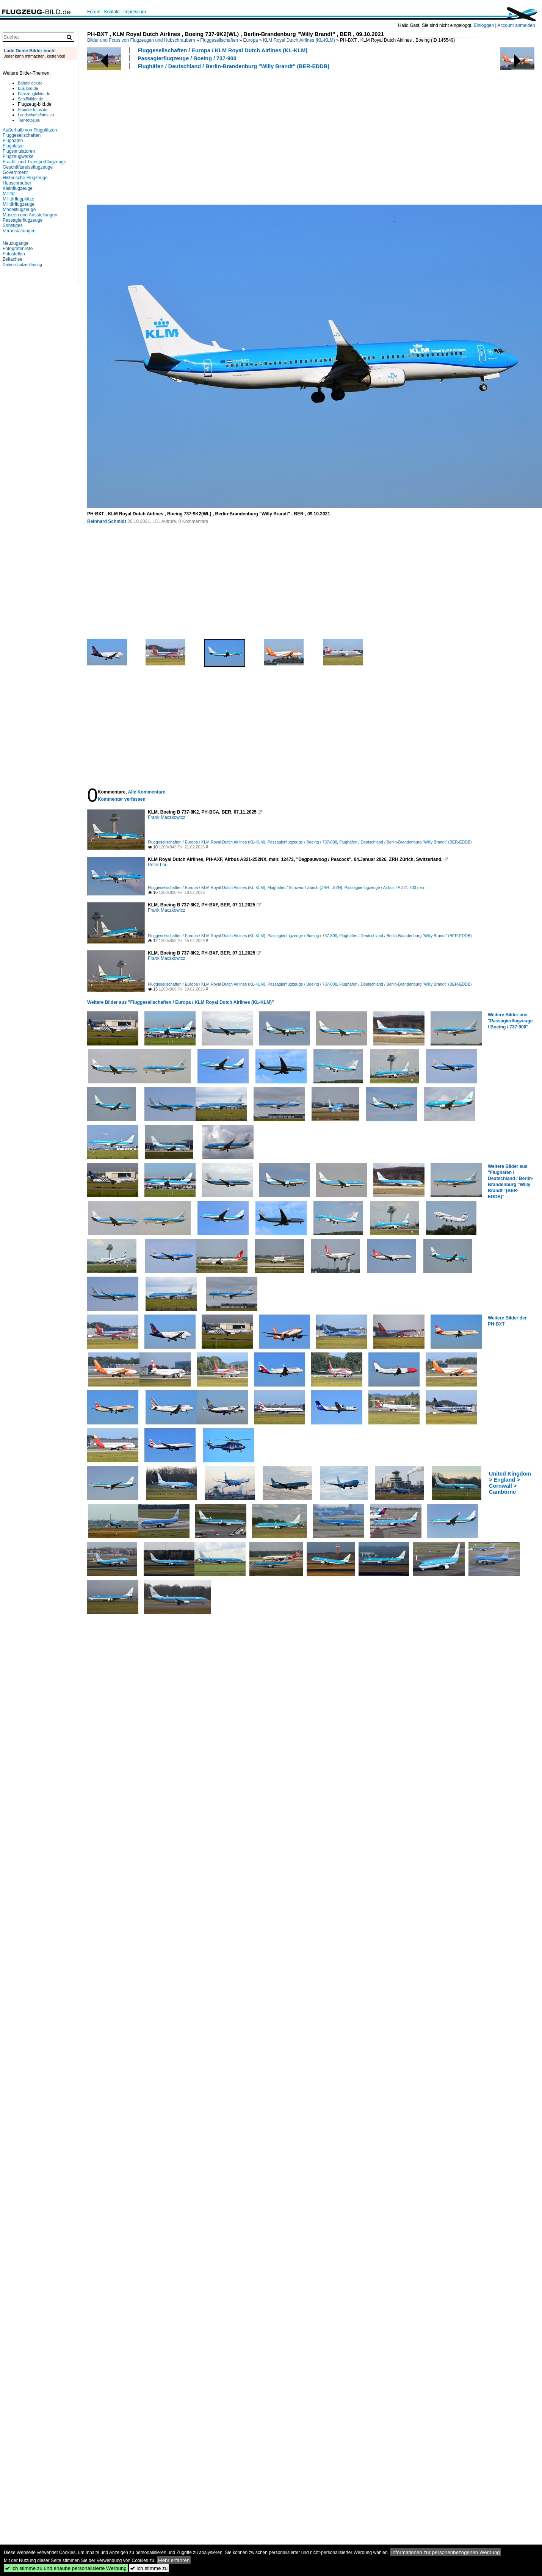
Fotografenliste (18, 248)
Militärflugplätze (18, 199)
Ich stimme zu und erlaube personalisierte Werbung (66, 2568)
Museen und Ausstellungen (30, 215)
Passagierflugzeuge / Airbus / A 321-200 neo (384, 887)
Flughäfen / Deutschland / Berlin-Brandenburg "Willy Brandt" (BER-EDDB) (233, 66)
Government (15, 172)
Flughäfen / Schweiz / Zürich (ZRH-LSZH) (305, 887)
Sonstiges (13, 225)
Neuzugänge (15, 243)
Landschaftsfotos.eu (36, 115)
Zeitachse (12, 259)
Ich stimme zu (149, 2568)
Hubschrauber (17, 183)
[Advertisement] (181, 136)
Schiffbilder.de (30, 99)
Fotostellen (14, 254)
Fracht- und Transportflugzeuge (34, 161)
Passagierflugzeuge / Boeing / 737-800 (302, 842)
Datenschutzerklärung (22, 264)
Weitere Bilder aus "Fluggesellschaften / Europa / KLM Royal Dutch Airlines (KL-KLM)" (180, 1002)
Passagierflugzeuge (22, 220)
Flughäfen (13, 140)
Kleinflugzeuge (18, 188)
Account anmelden (516, 25)
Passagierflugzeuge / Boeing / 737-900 (187, 58)
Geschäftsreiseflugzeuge (28, 167)
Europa (250, 40)
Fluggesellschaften (219, 40)
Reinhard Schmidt (106, 521)
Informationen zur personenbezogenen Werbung (445, 2552)
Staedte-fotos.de (32, 109)
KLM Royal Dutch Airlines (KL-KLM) (299, 40)
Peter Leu (158, 864)
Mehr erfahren (174, 2560)
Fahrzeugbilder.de (34, 93)
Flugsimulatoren (19, 151)
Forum (93, 11)
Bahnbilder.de (30, 83)
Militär (9, 193)
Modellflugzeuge (19, 209)
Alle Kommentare (146, 792)
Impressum (134, 11)
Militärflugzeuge (18, 204)
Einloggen (484, 25)
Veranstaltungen (19, 230)
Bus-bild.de (28, 88)
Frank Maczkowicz (166, 817)
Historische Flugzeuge (25, 177)
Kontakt (112, 11)
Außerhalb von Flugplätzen (30, 130)
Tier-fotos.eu (29, 120)
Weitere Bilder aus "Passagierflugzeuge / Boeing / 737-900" (510, 1021)
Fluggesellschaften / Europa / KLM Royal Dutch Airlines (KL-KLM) (222, 50)
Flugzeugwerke (18, 156)
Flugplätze (13, 146)
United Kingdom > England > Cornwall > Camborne (510, 1483)
